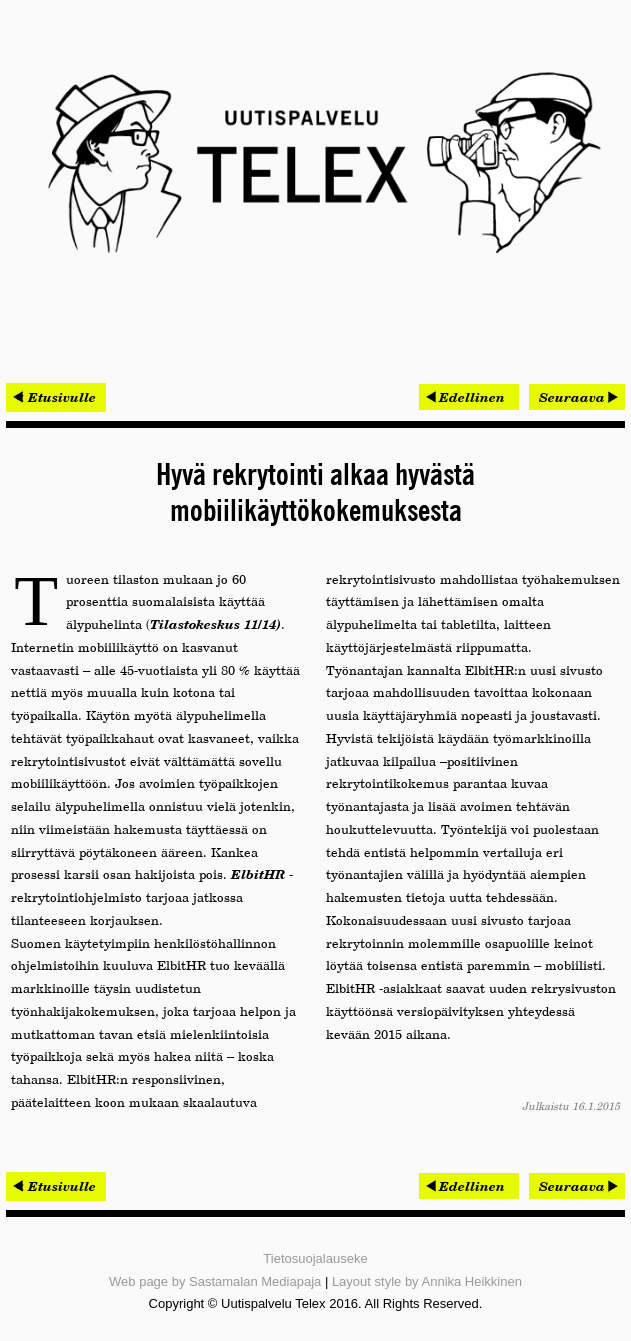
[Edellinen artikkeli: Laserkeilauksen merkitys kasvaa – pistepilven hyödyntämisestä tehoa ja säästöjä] (469, 397)
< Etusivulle (56, 397)
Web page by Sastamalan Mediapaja (215, 1281)
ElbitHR (258, 874)
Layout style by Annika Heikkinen (427, 1281)
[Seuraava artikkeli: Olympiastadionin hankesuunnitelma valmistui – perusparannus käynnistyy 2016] (577, 397)
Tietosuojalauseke (315, 1258)
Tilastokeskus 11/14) (215, 624)
